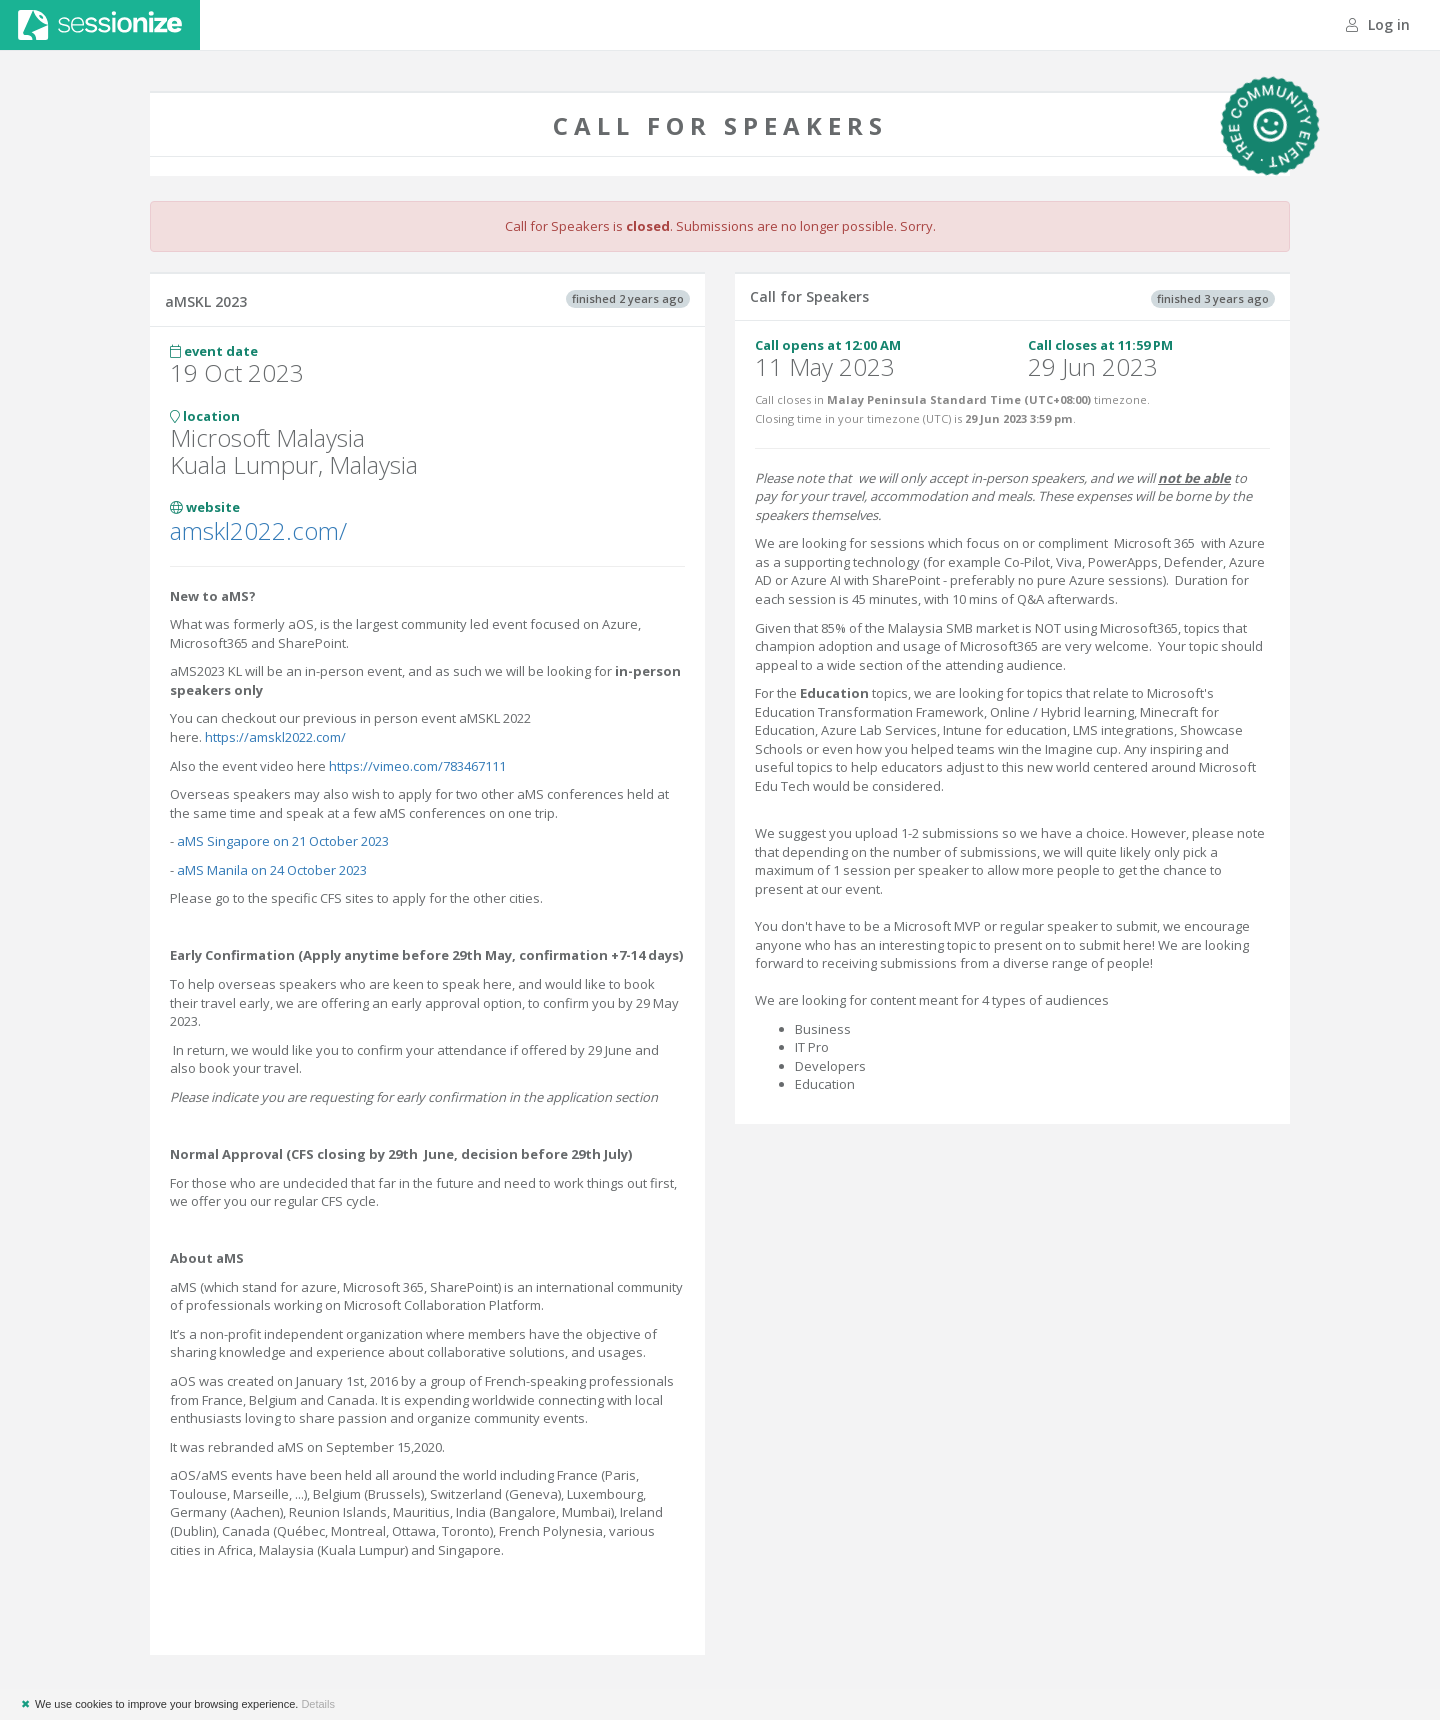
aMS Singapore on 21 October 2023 (283, 841)
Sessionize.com (100, 25)
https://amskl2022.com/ (275, 737)
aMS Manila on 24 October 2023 (270, 870)
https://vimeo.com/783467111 (417, 766)
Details (318, 1704)
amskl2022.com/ (258, 530)
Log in (1378, 24)
